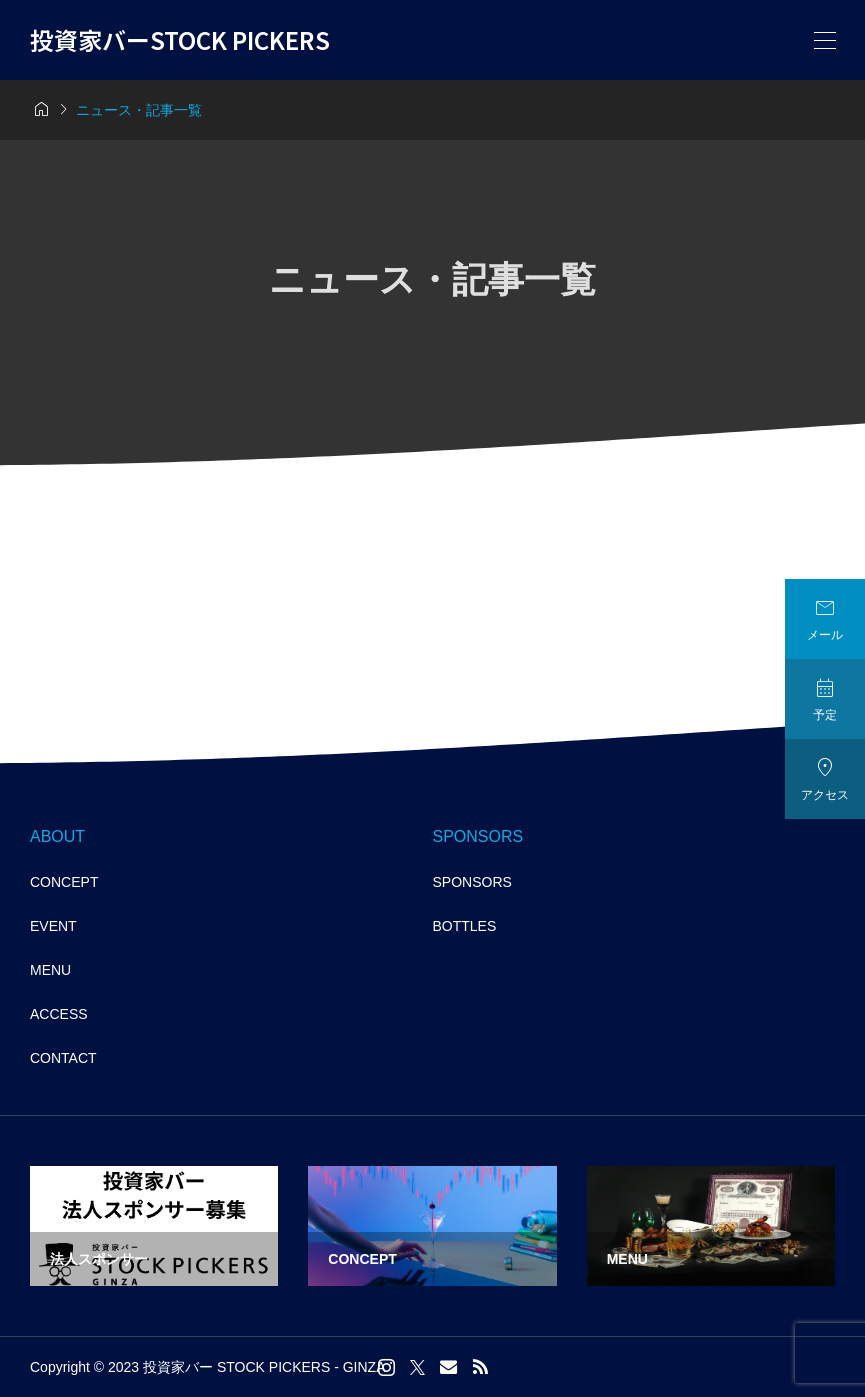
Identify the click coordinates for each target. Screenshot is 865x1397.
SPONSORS (472, 882)
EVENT (53, 926)
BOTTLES (465, 926)
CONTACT (63, 1058)
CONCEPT (64, 882)
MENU (50, 970)
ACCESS (59, 1014)
